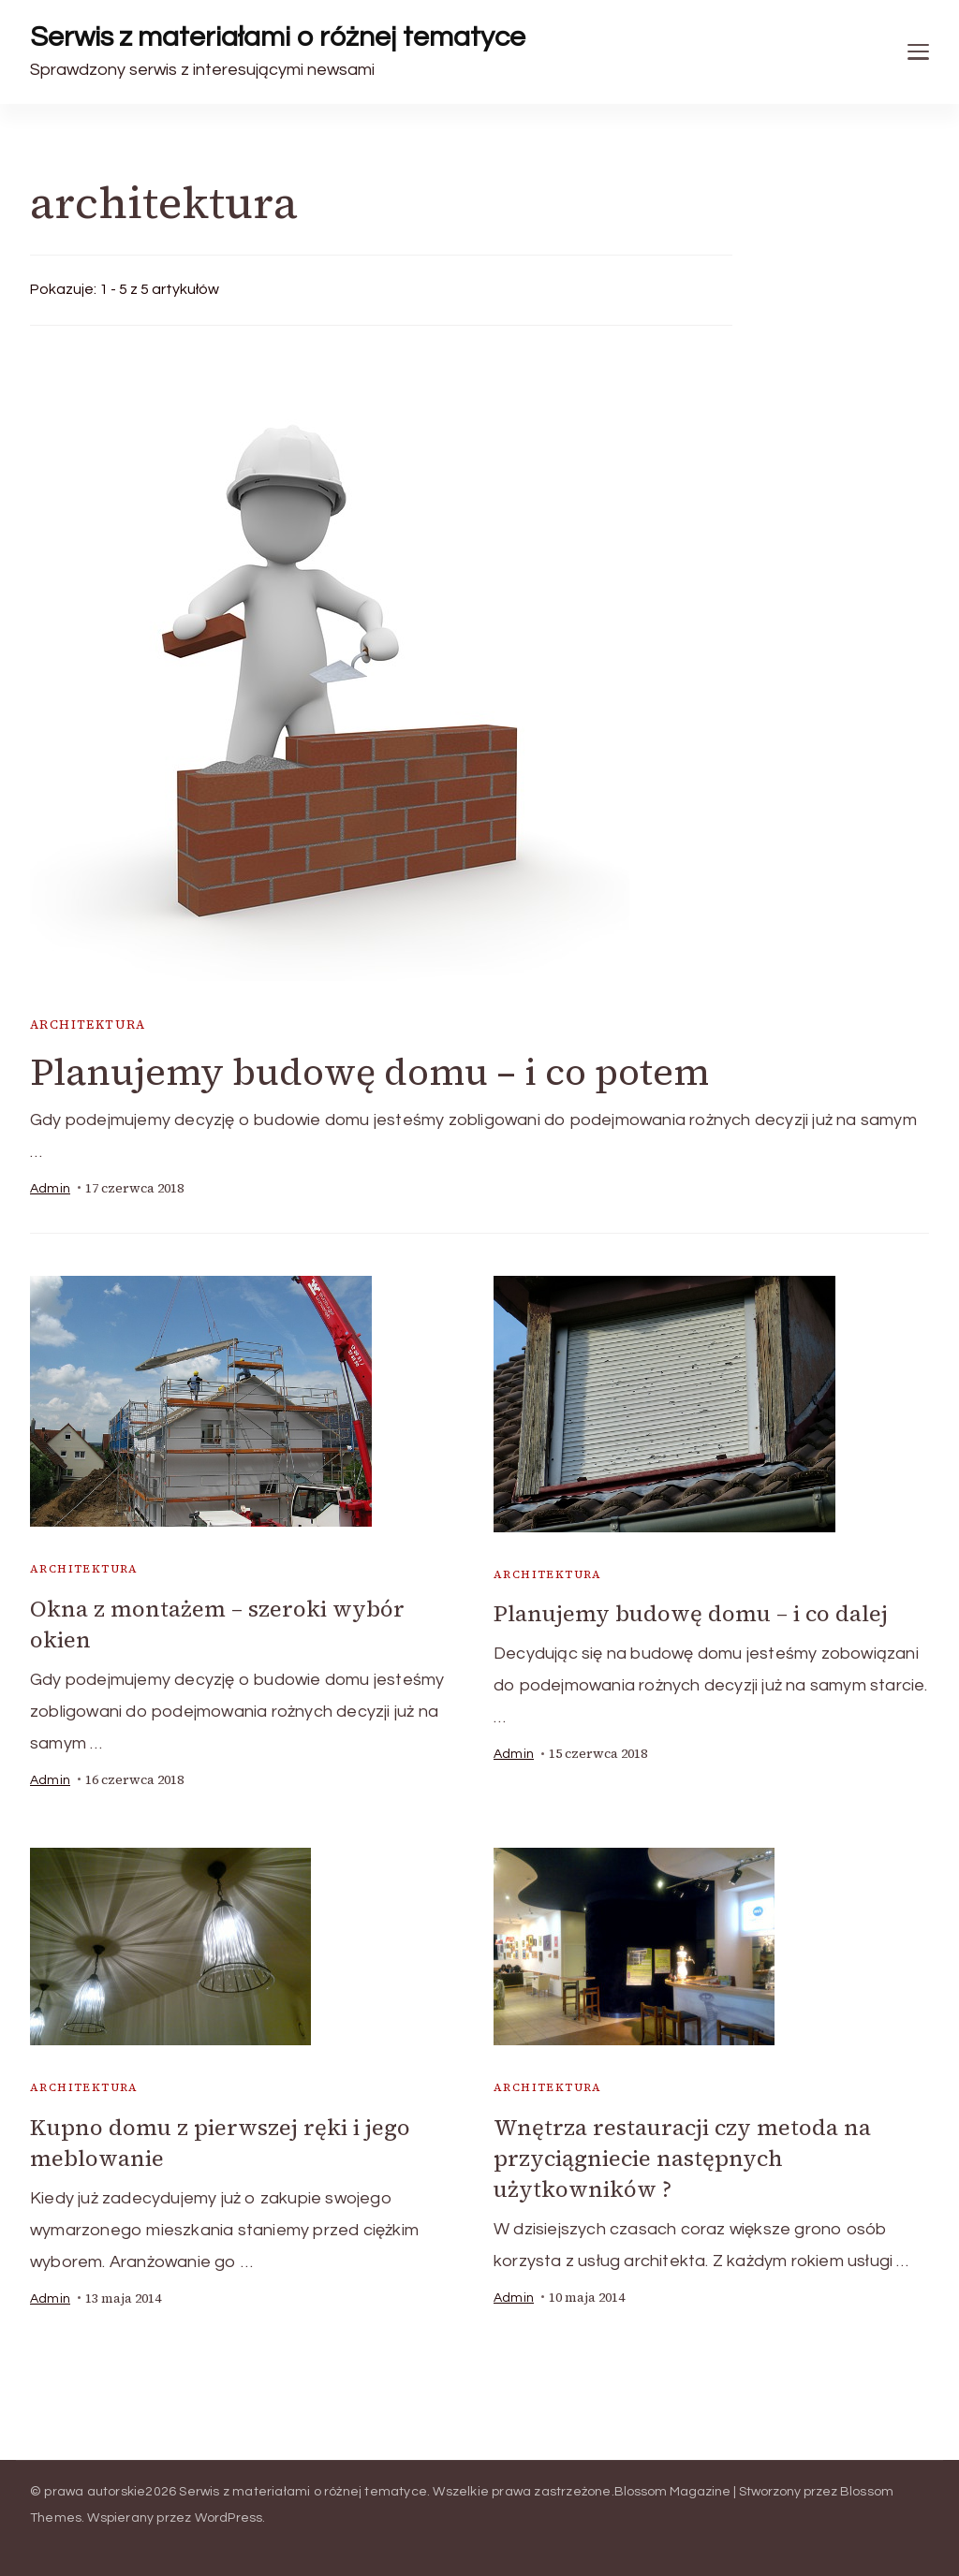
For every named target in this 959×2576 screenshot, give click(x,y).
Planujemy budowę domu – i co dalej (691, 1613)
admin (50, 1188)
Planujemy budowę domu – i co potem (369, 1071)
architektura (88, 1024)
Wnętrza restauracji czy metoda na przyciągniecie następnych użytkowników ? (682, 2158)
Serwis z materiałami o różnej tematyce (277, 36)
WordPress (229, 2518)
